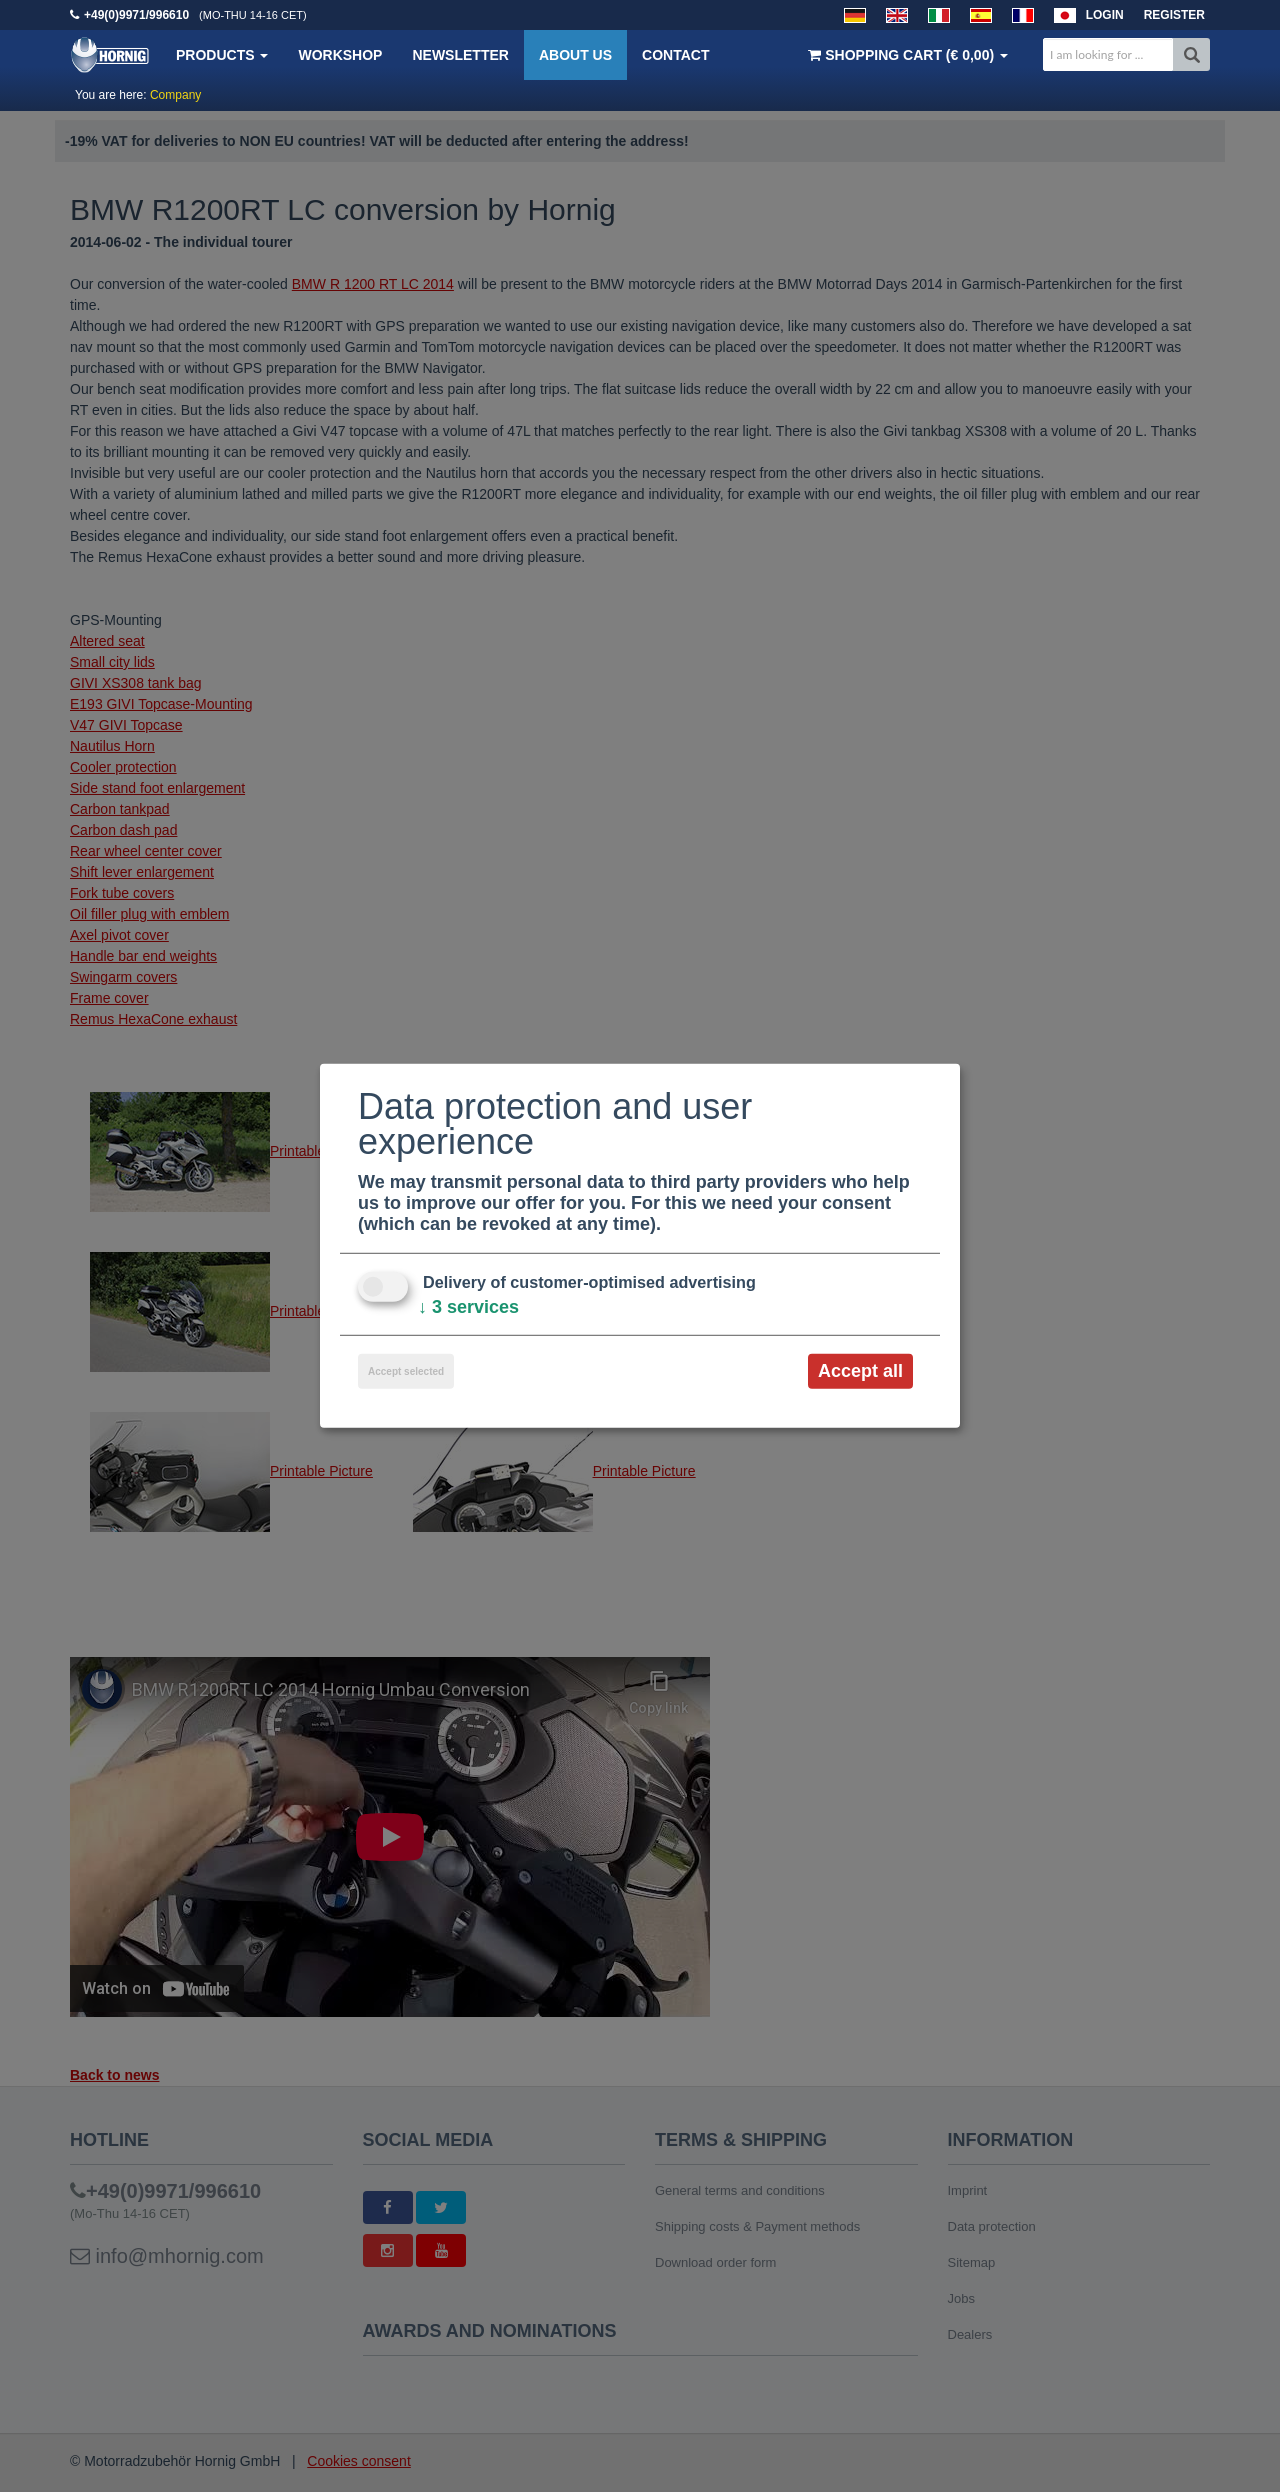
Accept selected (406, 1371)
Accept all (860, 1371)
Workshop (340, 55)
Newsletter (460, 55)
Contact (675, 55)
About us (575, 55)
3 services (468, 1307)
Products (222, 55)
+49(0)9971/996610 (136, 15)
